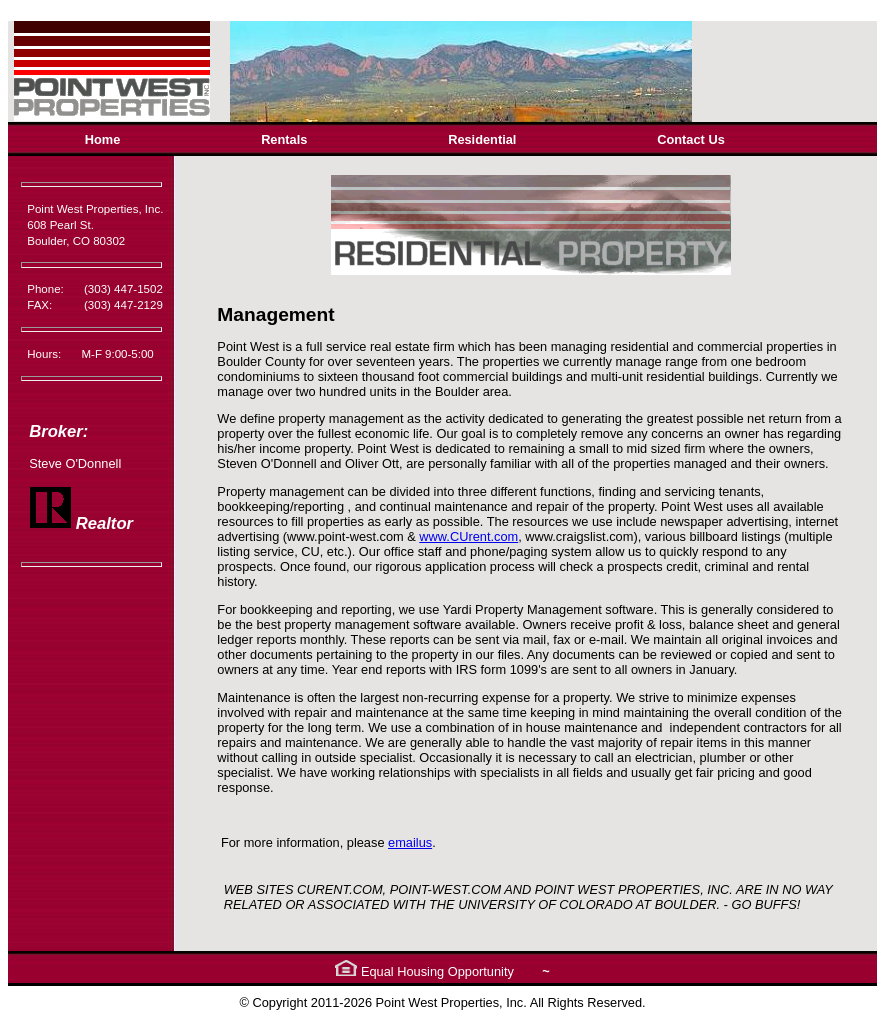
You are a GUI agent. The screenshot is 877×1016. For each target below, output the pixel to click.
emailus (410, 842)
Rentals (284, 139)
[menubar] (404, 139)
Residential (482, 139)
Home (103, 139)
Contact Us (691, 139)
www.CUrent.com (468, 536)
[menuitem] (102, 139)
